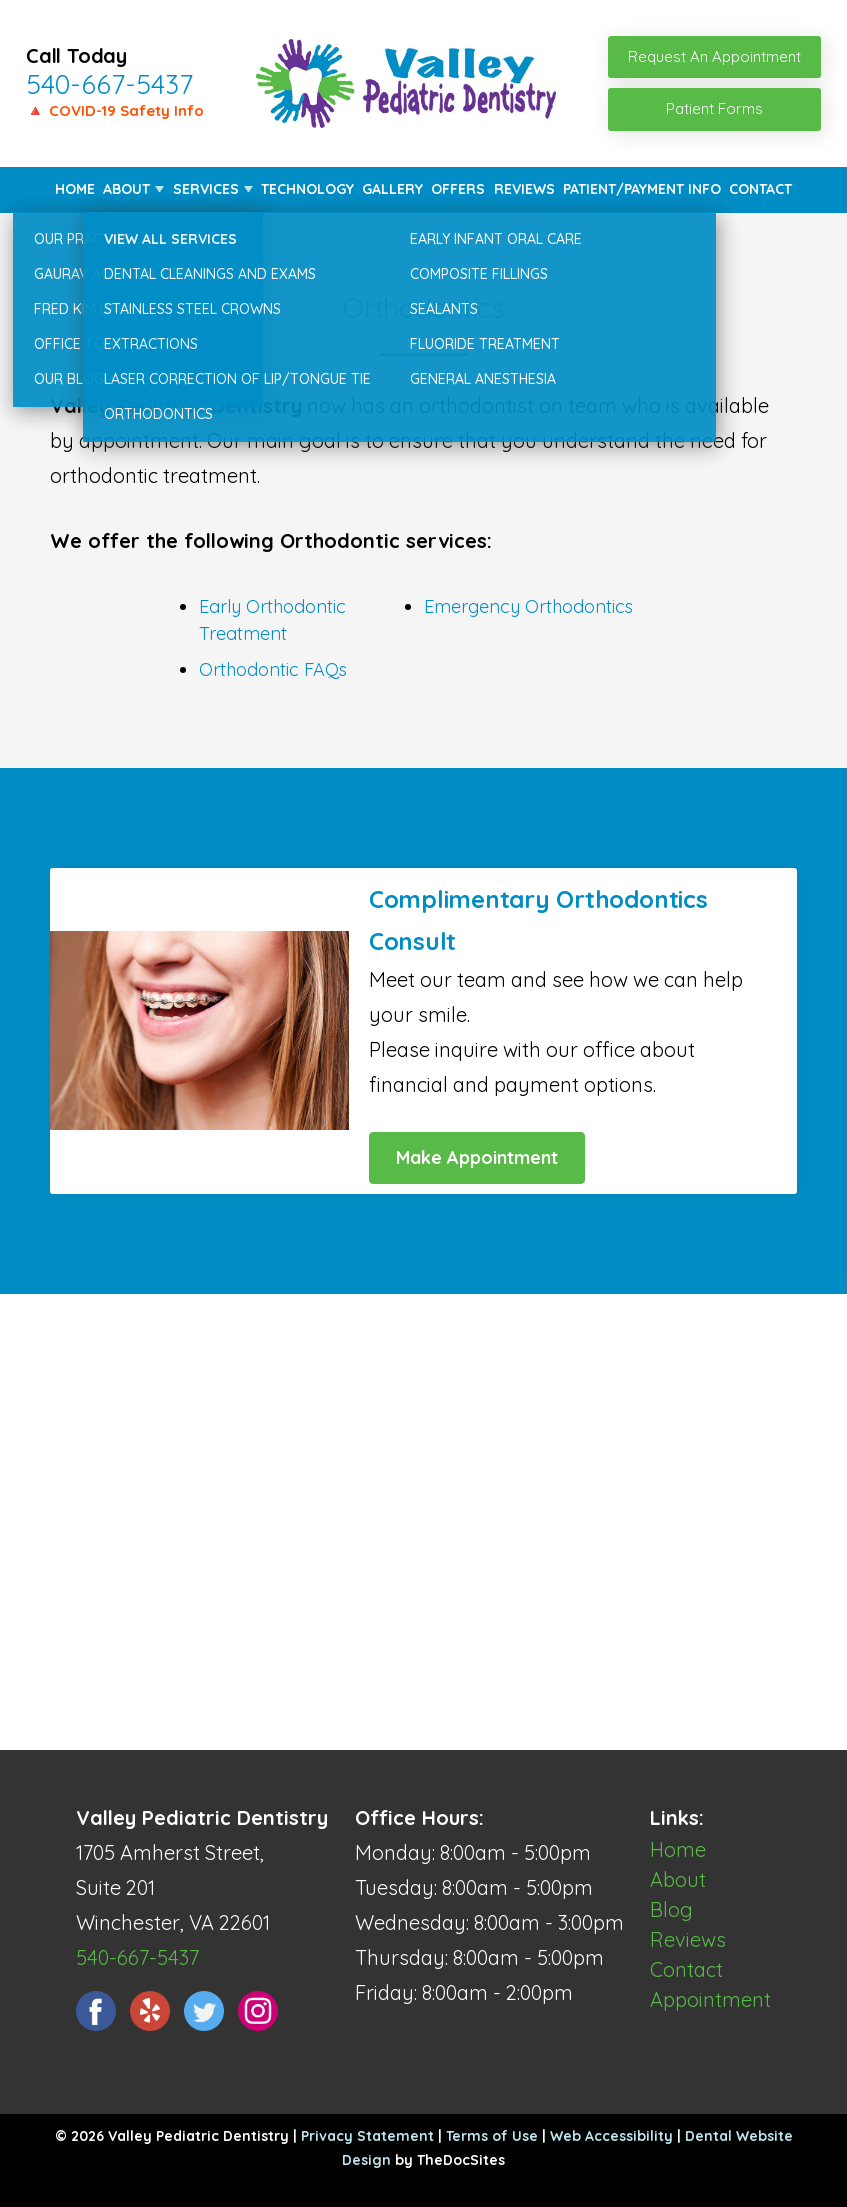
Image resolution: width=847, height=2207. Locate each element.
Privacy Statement (367, 2136)
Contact (760, 189)
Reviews (524, 189)
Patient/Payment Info (642, 189)
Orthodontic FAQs (273, 669)
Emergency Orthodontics (528, 606)
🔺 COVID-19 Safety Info (115, 110)
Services (206, 189)
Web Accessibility (611, 2136)
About (126, 189)
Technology (307, 189)
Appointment (710, 1999)
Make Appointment (477, 1157)
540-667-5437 (109, 84)
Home (75, 189)
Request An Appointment (714, 56)
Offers (458, 189)
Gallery (392, 189)
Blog (671, 1909)
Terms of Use (492, 2136)
